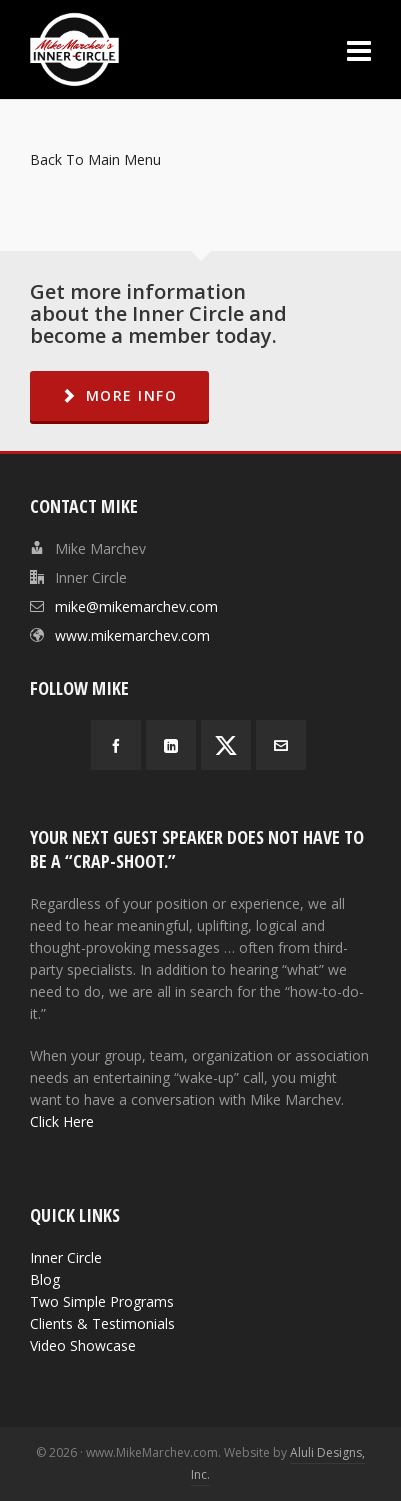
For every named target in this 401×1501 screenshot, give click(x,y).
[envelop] (281, 745)
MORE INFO (119, 395)
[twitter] (226, 745)
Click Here (62, 1121)
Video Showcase (83, 1345)
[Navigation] (359, 50)
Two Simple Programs (102, 1301)
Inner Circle (66, 1257)
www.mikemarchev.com (132, 635)
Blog (45, 1279)
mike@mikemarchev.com (136, 606)
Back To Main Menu (95, 159)
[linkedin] (171, 745)
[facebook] (116, 745)
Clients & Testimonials (102, 1323)
